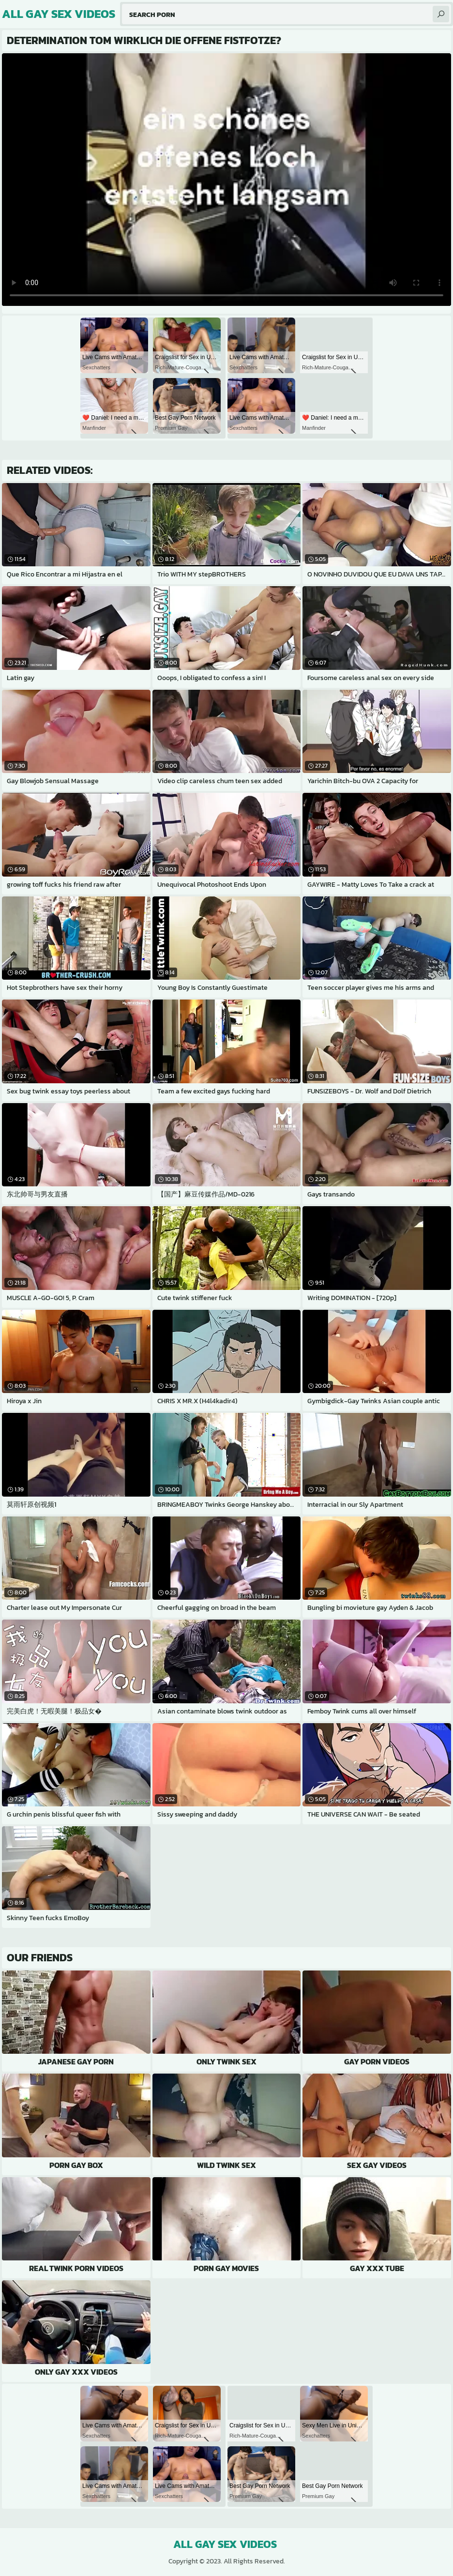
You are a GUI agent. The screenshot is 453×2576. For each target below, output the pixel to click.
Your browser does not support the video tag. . (226, 179)
